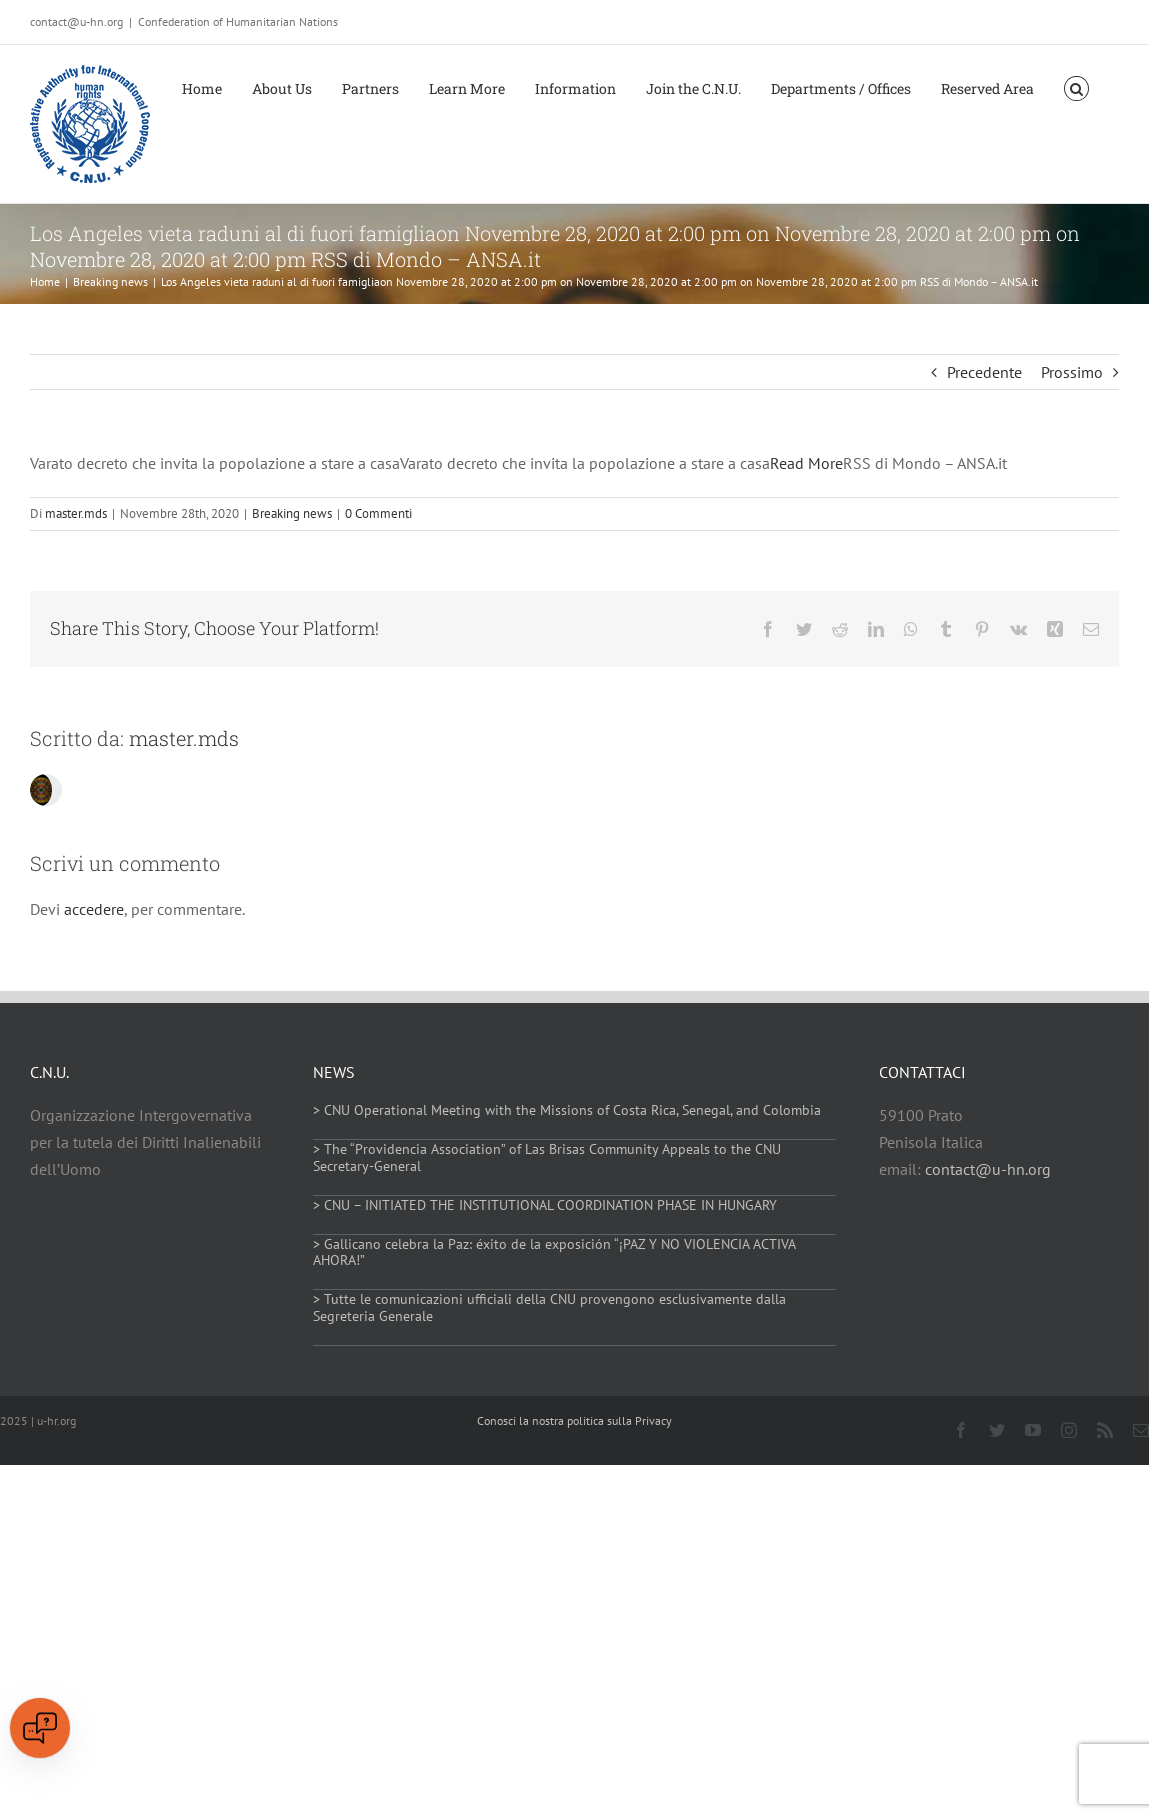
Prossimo (1072, 372)
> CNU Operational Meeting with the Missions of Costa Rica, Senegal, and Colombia (567, 1110)
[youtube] (1033, 1430)
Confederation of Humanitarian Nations (238, 21)
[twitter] (997, 1430)
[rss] (1105, 1430)
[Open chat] (40, 1728)
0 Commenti (378, 513)
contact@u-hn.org (988, 1169)
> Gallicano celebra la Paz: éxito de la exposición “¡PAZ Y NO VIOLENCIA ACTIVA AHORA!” (554, 1252)
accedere (94, 909)
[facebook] (961, 1430)
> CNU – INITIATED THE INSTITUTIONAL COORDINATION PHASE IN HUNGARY (545, 1205)
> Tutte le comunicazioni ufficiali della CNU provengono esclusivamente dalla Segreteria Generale (549, 1307)
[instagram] (1069, 1430)
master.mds (76, 513)
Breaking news (292, 513)
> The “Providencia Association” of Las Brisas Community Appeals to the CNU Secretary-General (547, 1157)
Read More (806, 463)
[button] (1076, 87)
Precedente (984, 372)
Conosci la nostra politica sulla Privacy (574, 1420)
